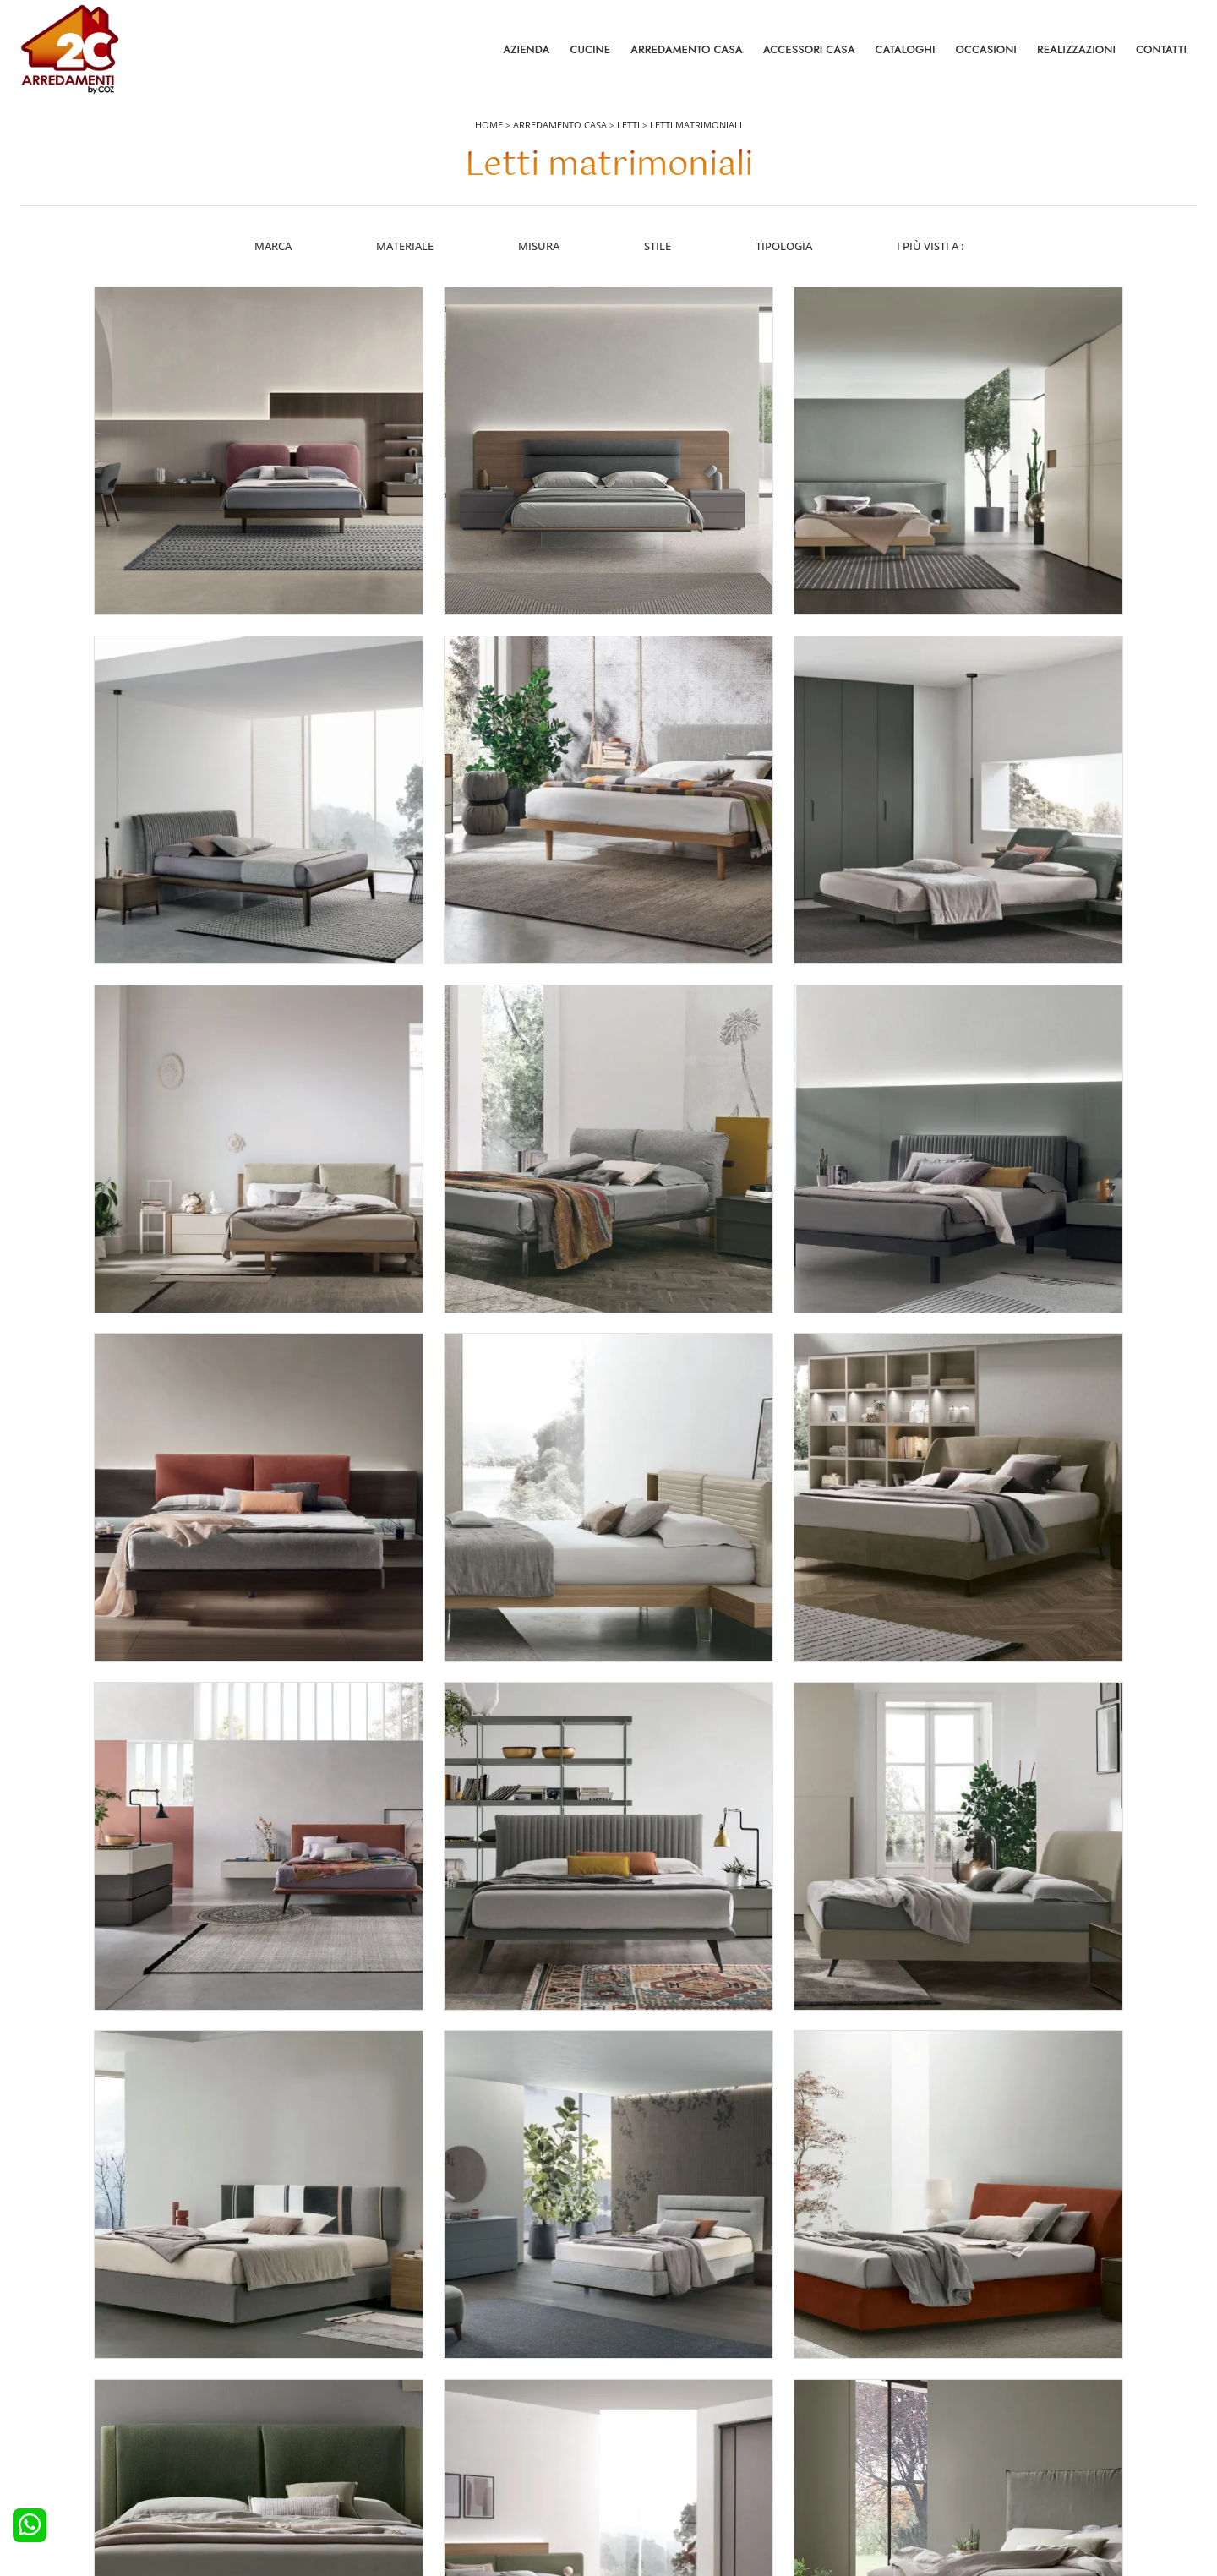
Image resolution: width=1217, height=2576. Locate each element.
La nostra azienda (957, 2367)
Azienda (526, 50)
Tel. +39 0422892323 (787, 2497)
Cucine (590, 50)
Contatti (1161, 50)
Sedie (632, 2436)
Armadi (342, 2413)
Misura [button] (538, 247)
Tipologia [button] (784, 247)
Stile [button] (657, 247)
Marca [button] (270, 247)
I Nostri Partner (950, 2436)
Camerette (350, 2390)
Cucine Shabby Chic (79, 2436)
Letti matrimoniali (696, 128)
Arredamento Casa (686, 50)
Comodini (349, 2436)
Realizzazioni (1076, 50)
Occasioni (986, 50)
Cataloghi (906, 50)
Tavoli (633, 2413)
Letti (628, 128)
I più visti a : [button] (931, 247)
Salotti (634, 2367)
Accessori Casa (809, 50)
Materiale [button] (403, 247)
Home (489, 128)
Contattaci (938, 2390)
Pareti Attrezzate (659, 2390)
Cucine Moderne (71, 2390)
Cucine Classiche (71, 2413)
